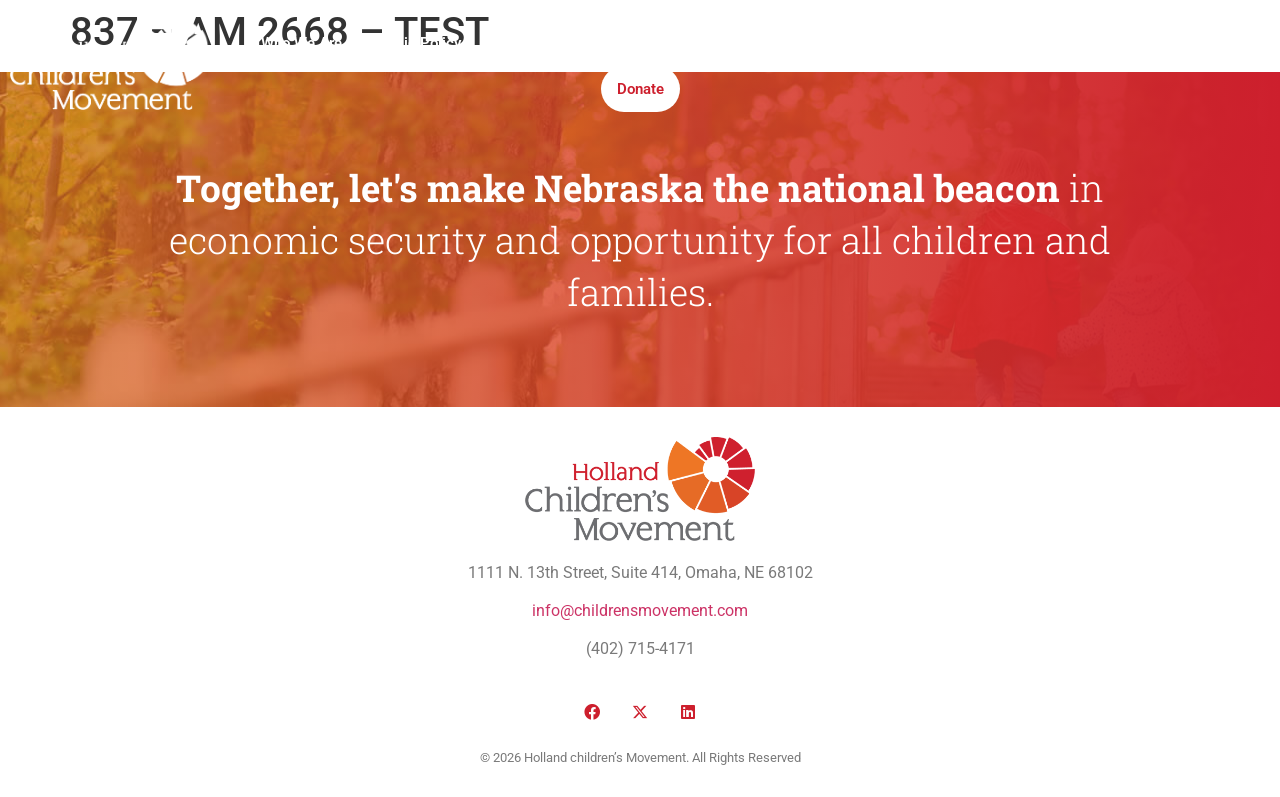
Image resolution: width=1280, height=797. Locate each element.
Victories (523, 43)
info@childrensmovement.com (640, 610)
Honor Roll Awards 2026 (938, 43)
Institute (685, 43)
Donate (640, 89)
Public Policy (417, 43)
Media (605, 43)
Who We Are (301, 43)
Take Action (784, 43)
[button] (1086, 66)
